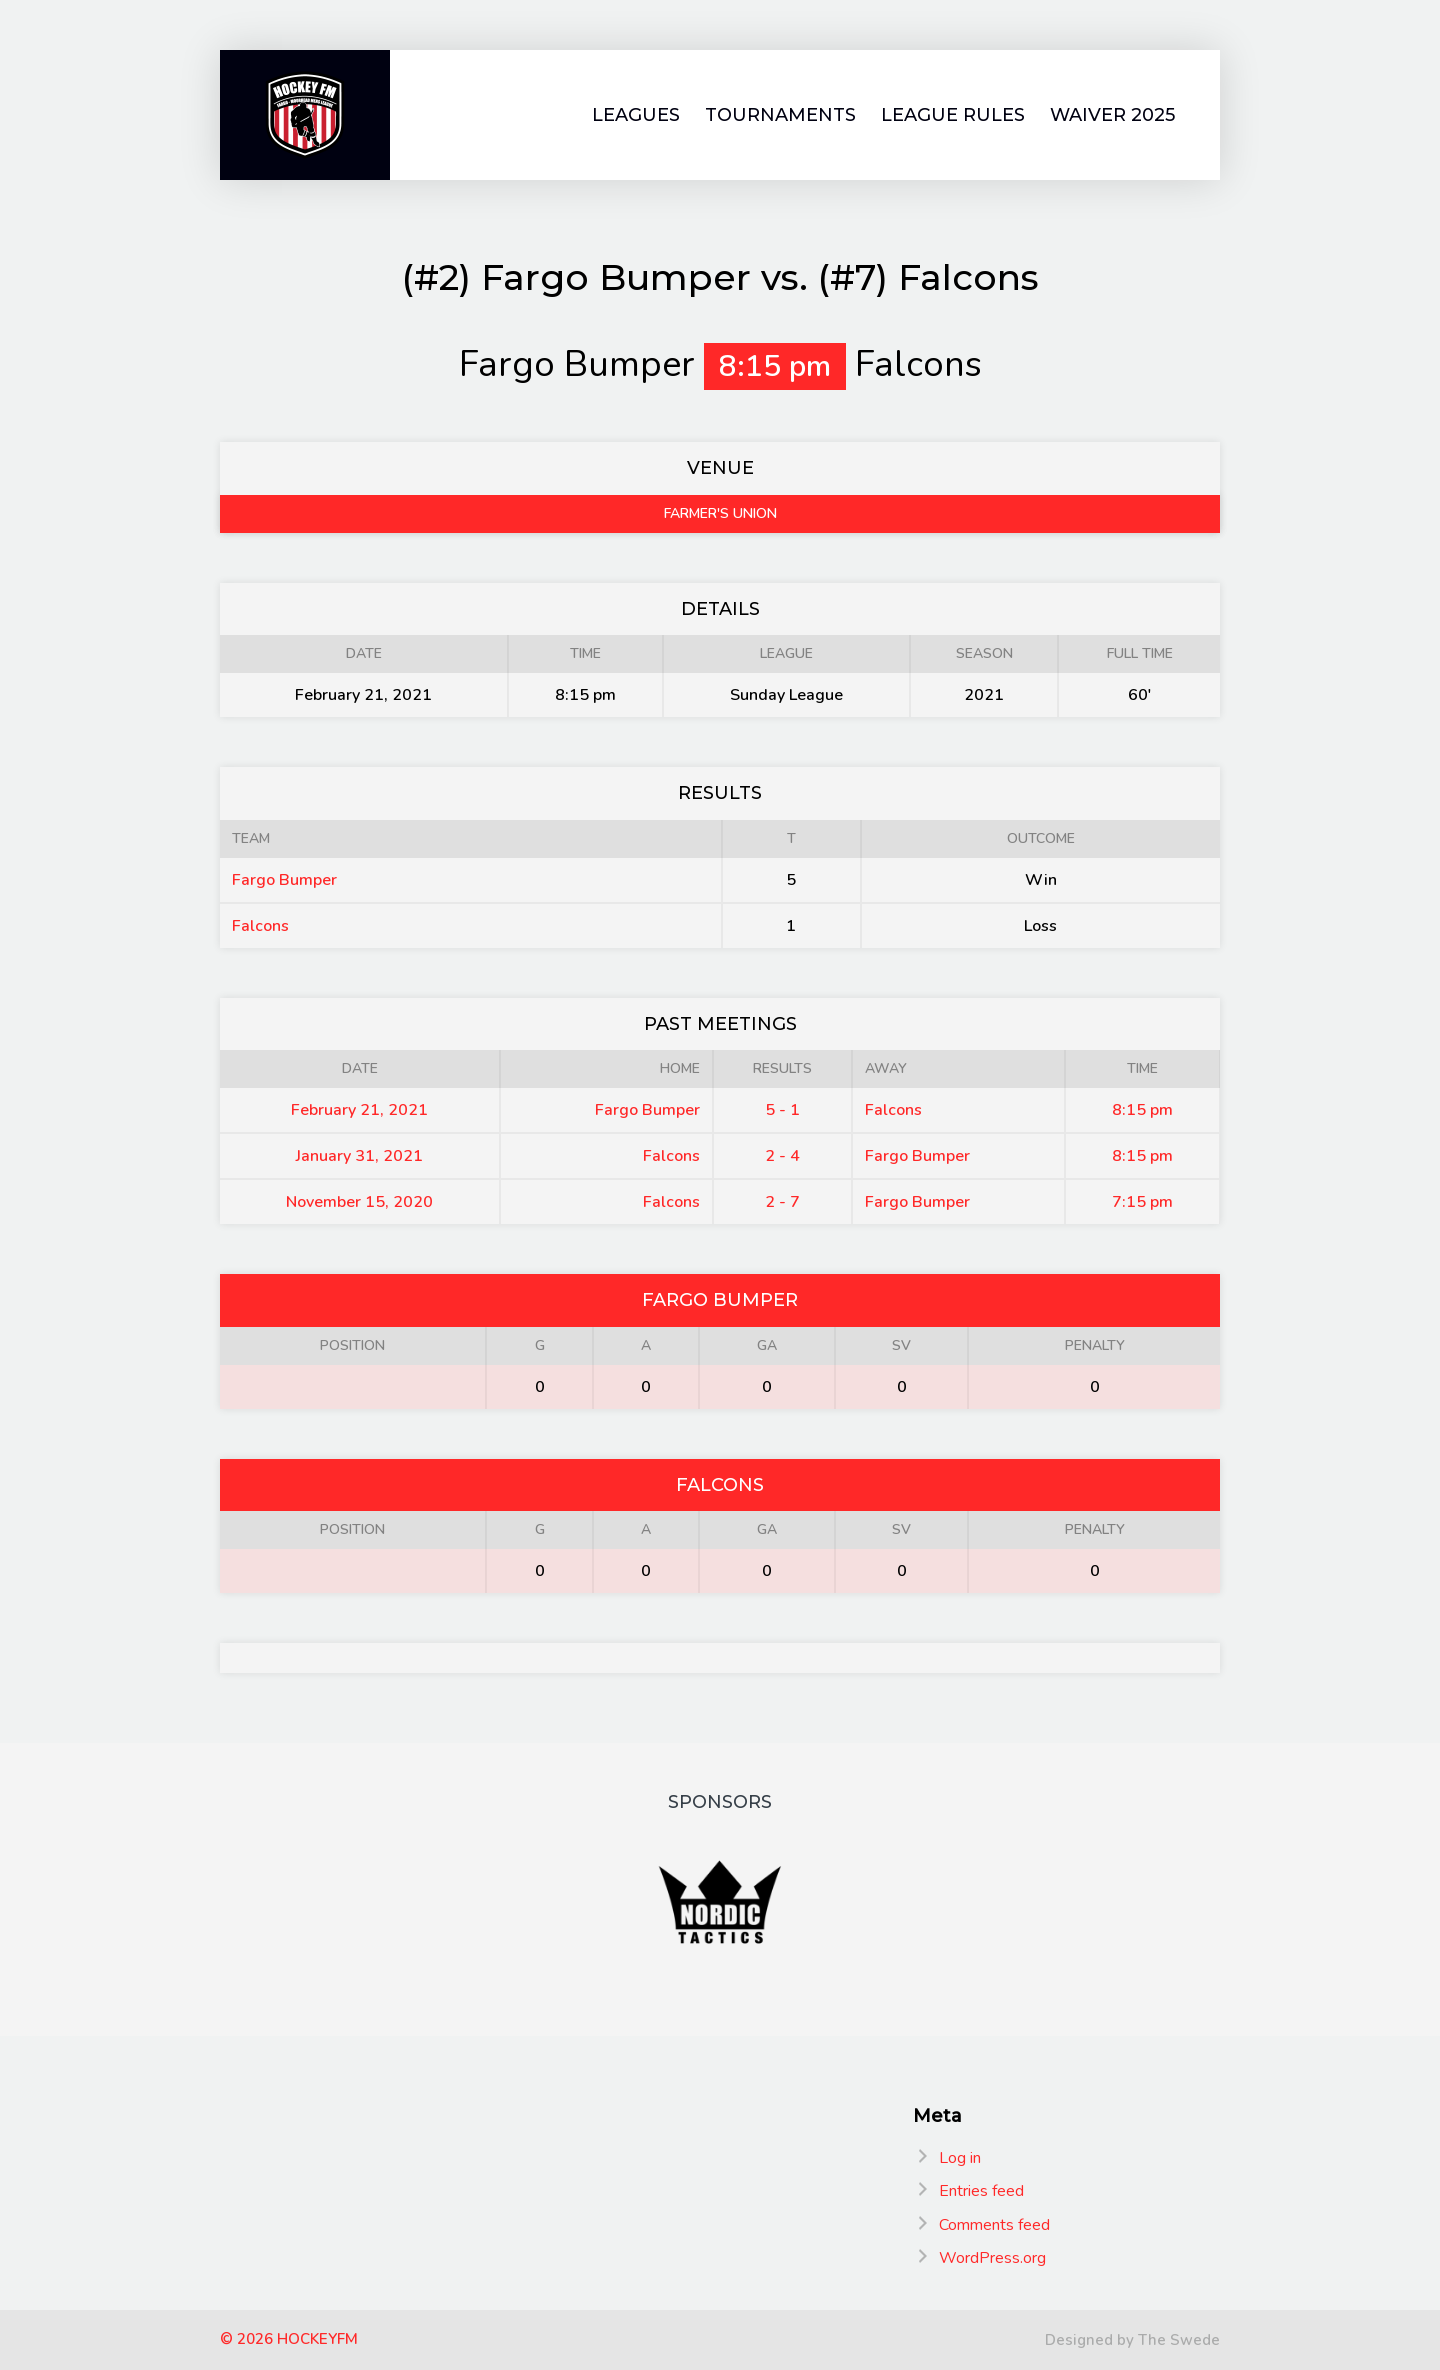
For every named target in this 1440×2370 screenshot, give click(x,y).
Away (886, 1068)
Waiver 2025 (1112, 115)
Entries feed (981, 2191)
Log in (960, 2158)
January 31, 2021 (359, 1156)
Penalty (1095, 1345)
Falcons (260, 926)
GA (767, 1345)
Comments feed (994, 2225)
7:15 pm (1142, 1202)
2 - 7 (782, 1202)
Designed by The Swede (1132, 2340)
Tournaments (780, 115)
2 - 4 (782, 1156)
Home (680, 1068)
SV (901, 1345)
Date (360, 1068)
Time (1142, 1068)
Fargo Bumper (284, 880)
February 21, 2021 (359, 1110)
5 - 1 (782, 1110)
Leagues (636, 115)
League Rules (953, 115)
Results (782, 1068)
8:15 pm (1142, 1110)
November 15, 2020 (359, 1202)
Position (352, 1345)
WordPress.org (992, 2258)
